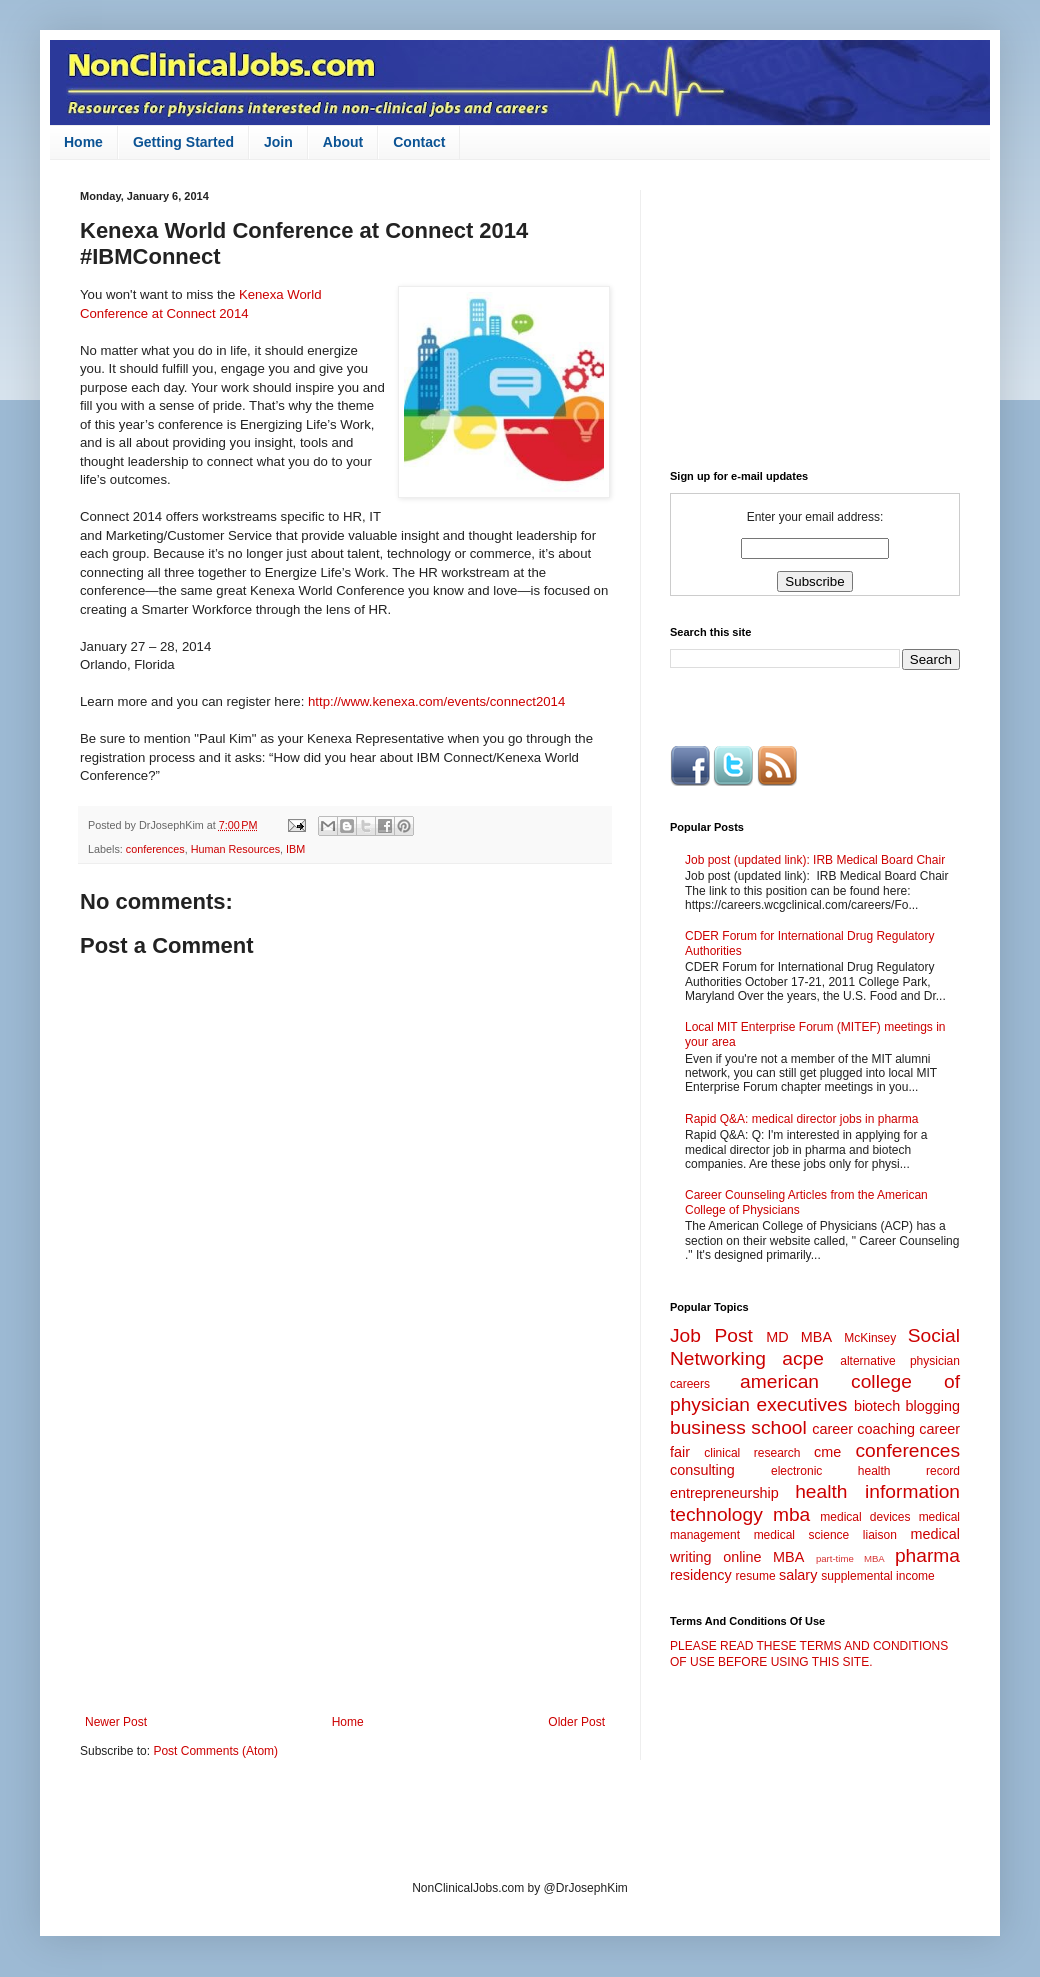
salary (798, 1575)
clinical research (752, 1453)
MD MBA (799, 1337)
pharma (927, 1555)
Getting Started (183, 142)
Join (278, 142)
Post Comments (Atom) (215, 1751)
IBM (295, 849)
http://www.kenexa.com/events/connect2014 (436, 701)
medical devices (865, 1517)
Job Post (711, 1335)
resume (756, 1576)
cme (827, 1452)
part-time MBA (850, 1558)
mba (791, 1514)
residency (701, 1575)
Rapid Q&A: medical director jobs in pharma (801, 1119)
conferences (155, 849)
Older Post (576, 1722)
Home (83, 142)
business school (738, 1427)
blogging (933, 1406)
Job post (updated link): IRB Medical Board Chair (815, 860)
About (343, 142)
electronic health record (865, 1471)
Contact (419, 142)
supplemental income (877, 1576)
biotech (877, 1406)
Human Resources (235, 849)
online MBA (763, 1557)
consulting (702, 1470)
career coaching (863, 1429)
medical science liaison (825, 1535)
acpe (803, 1358)
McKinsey (870, 1338)
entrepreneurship (724, 1493)
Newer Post (116, 1722)
